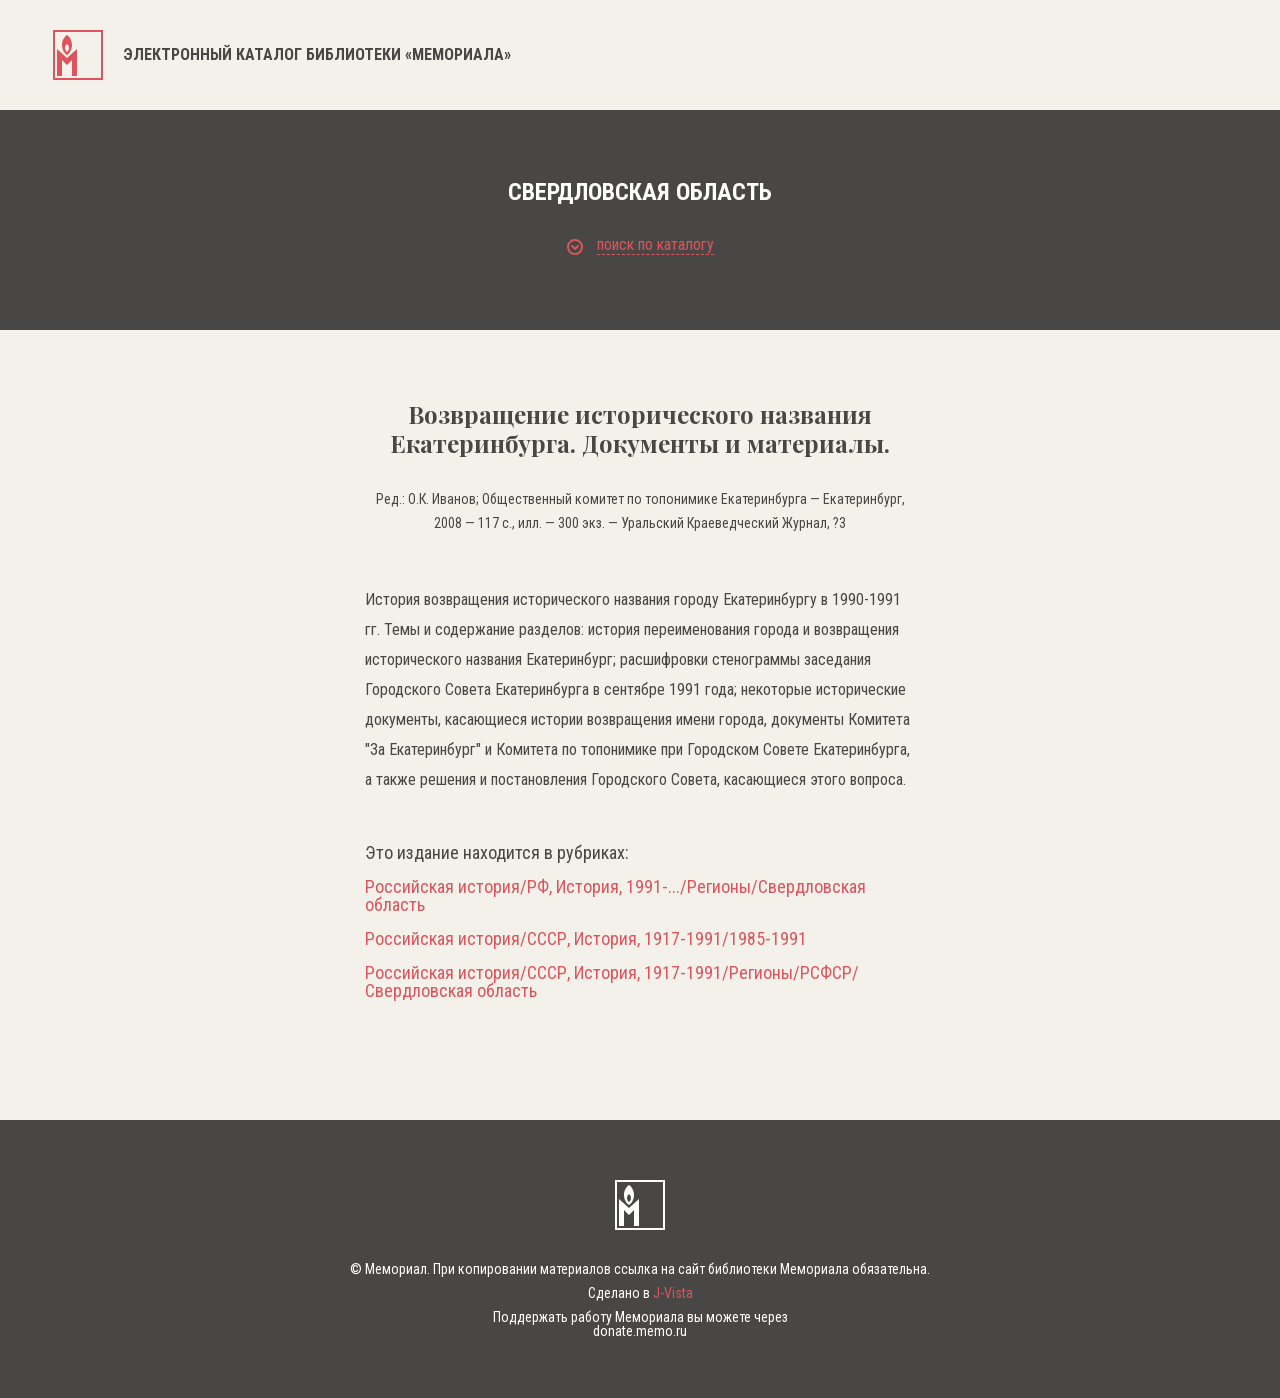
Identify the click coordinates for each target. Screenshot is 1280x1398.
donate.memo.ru (640, 1331)
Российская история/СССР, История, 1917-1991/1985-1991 (586, 939)
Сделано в (640, 1293)
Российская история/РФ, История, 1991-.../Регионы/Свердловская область (615, 896)
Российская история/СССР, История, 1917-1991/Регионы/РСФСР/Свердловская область (612, 982)
